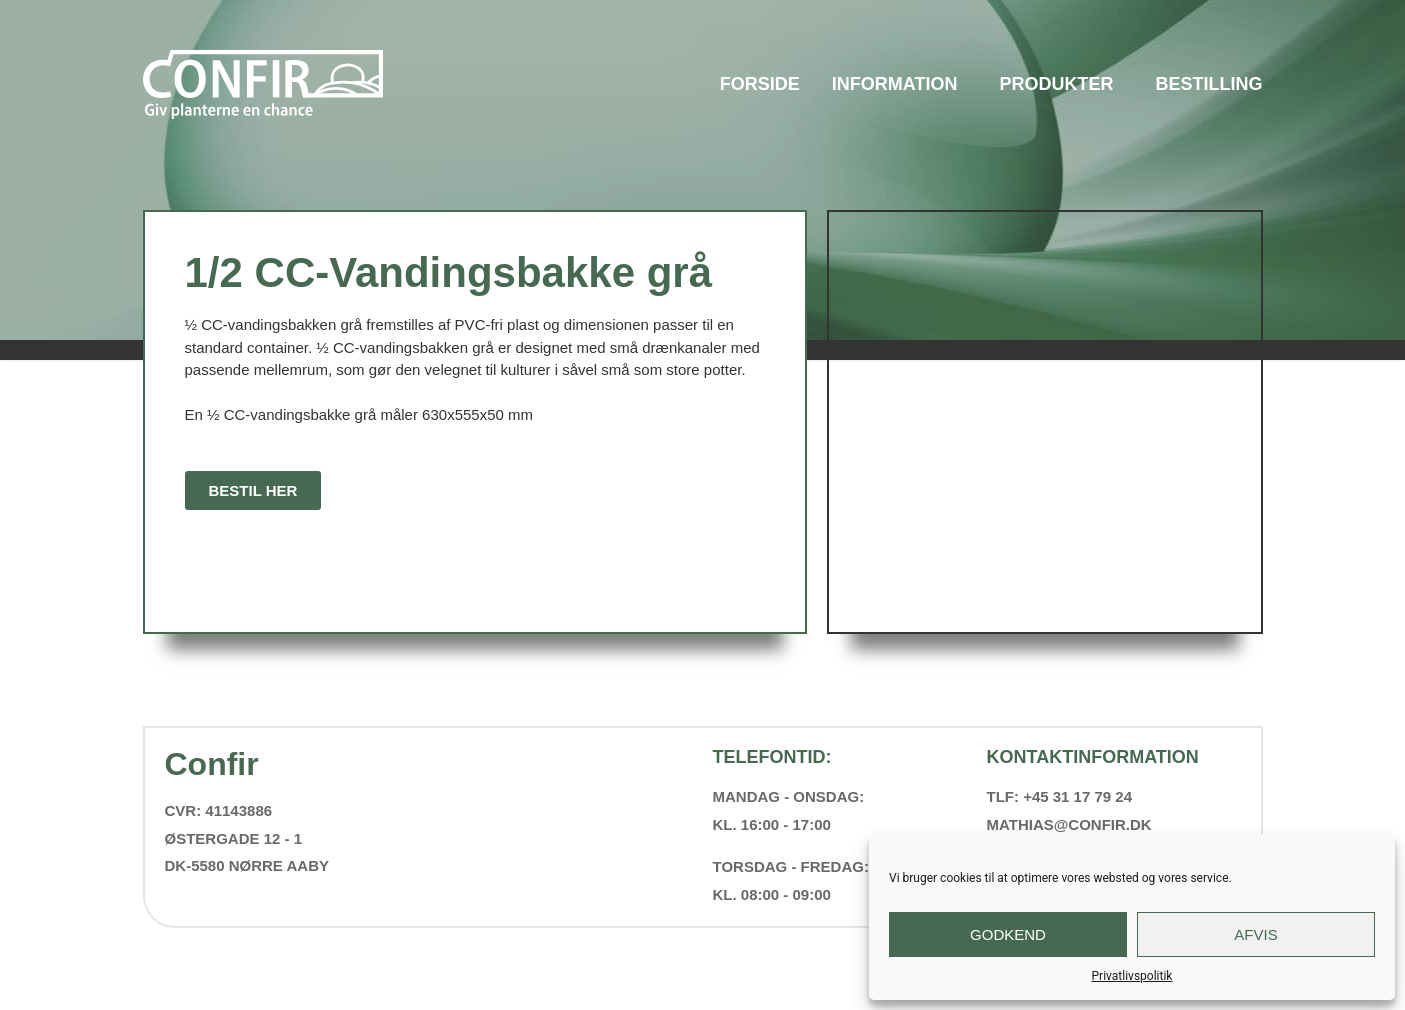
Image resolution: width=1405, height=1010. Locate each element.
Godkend (1008, 934)
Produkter (1061, 84)
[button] (253, 490)
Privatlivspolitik (1132, 976)
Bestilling (1209, 84)
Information (900, 84)
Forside (760, 84)
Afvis (1255, 934)
